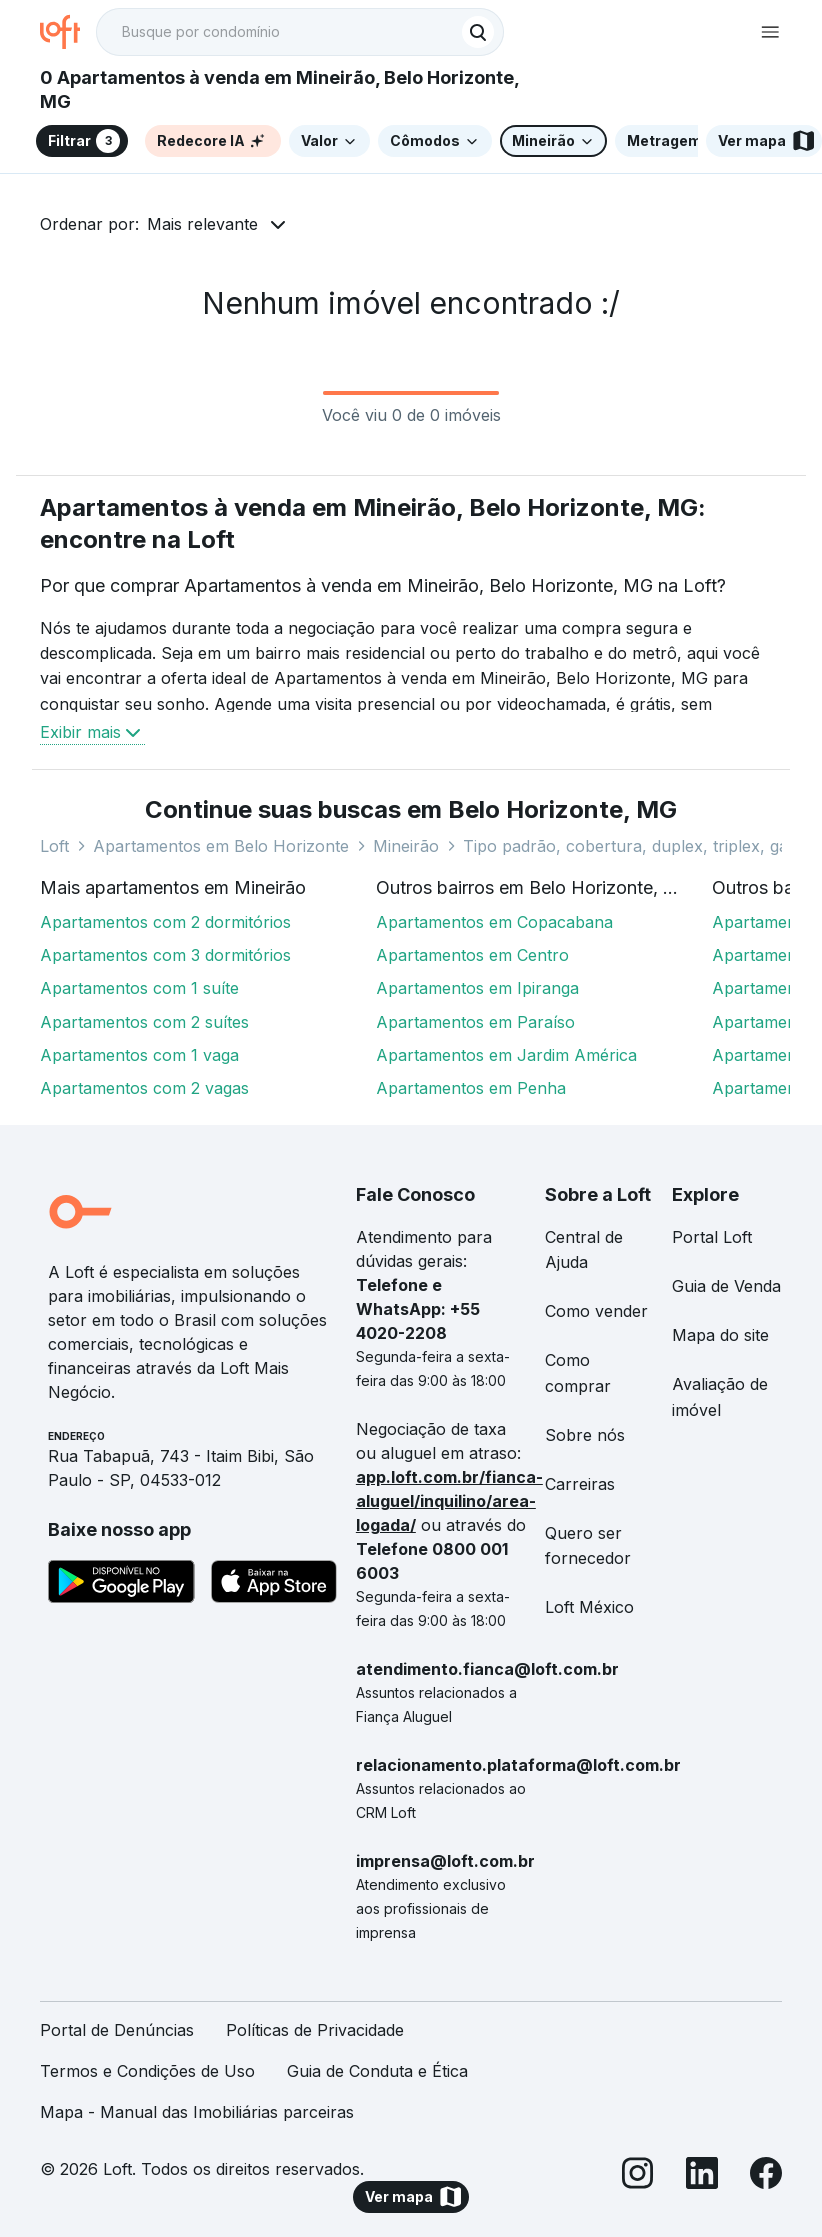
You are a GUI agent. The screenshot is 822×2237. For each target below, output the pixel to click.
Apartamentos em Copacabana (494, 922)
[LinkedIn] (702, 2176)
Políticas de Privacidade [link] (315, 2030)
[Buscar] (478, 32)
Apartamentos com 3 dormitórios (165, 955)
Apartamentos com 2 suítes (144, 1022)
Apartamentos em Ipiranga (477, 988)
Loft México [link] (589, 1607)
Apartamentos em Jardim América (506, 1055)
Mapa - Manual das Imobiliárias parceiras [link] (197, 2112)
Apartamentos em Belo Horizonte (221, 846)
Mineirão (406, 846)
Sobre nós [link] (585, 1435)
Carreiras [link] (580, 1484)
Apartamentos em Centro (472, 955)
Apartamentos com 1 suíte (139, 988)
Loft (54, 846)
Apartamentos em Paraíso (475, 1022)
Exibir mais (92, 732)
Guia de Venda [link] (726, 1286)
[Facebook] (766, 2176)
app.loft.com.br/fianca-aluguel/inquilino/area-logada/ (449, 1501)
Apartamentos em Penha (471, 1088)
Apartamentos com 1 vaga (139, 1055)
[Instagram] (638, 2176)
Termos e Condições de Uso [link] (147, 2071)
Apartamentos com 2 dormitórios (165, 922)
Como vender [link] (596, 1311)
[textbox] (300, 32)
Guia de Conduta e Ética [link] (377, 2071)
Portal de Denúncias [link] (117, 2030)
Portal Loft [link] (712, 1237)
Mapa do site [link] (720, 1335)
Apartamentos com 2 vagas (144, 1088)
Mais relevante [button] (202, 224)
